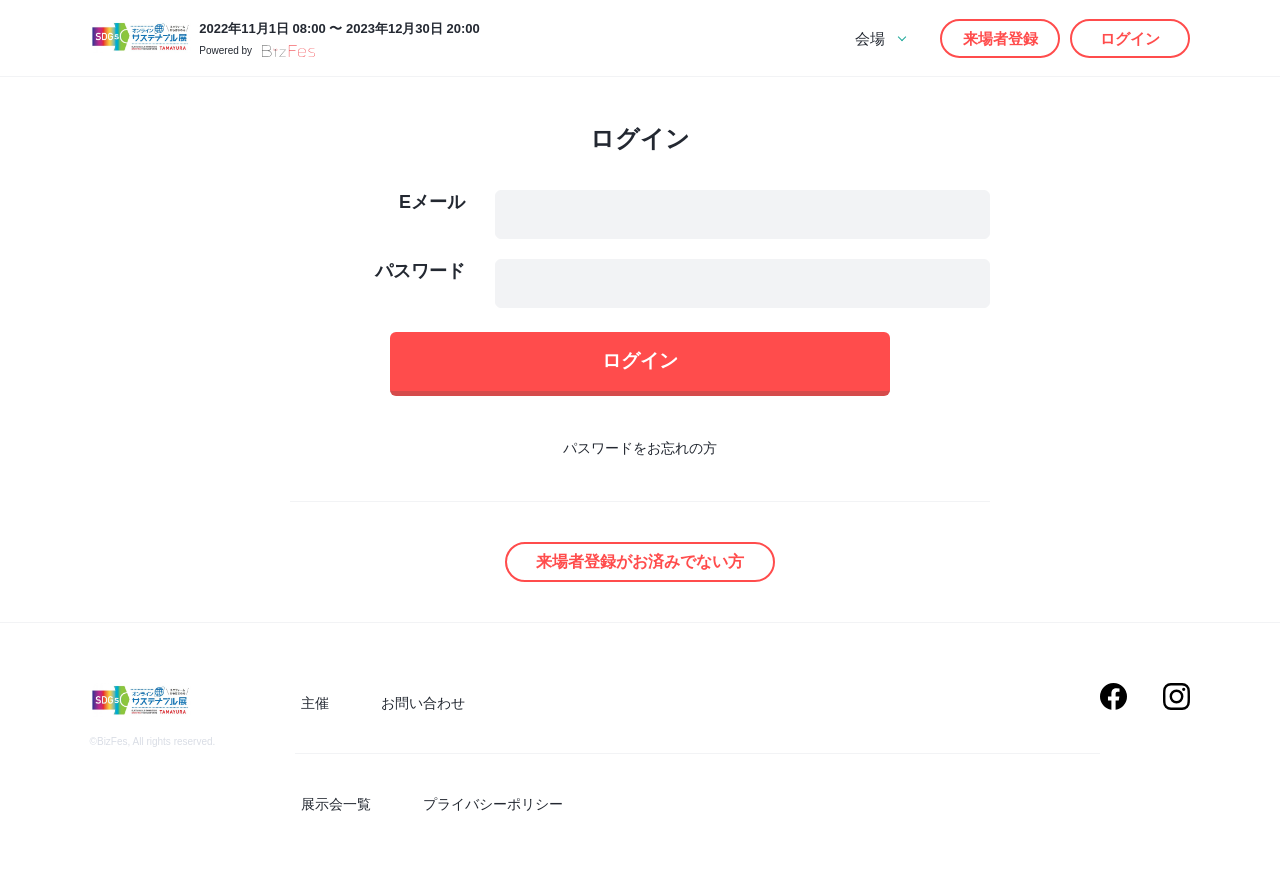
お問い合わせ (405, 710)
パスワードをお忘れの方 (640, 458)
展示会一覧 (330, 805)
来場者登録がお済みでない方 (640, 571)
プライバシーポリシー (475, 805)
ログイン (1130, 38)
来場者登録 (1000, 38)
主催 (309, 710)
